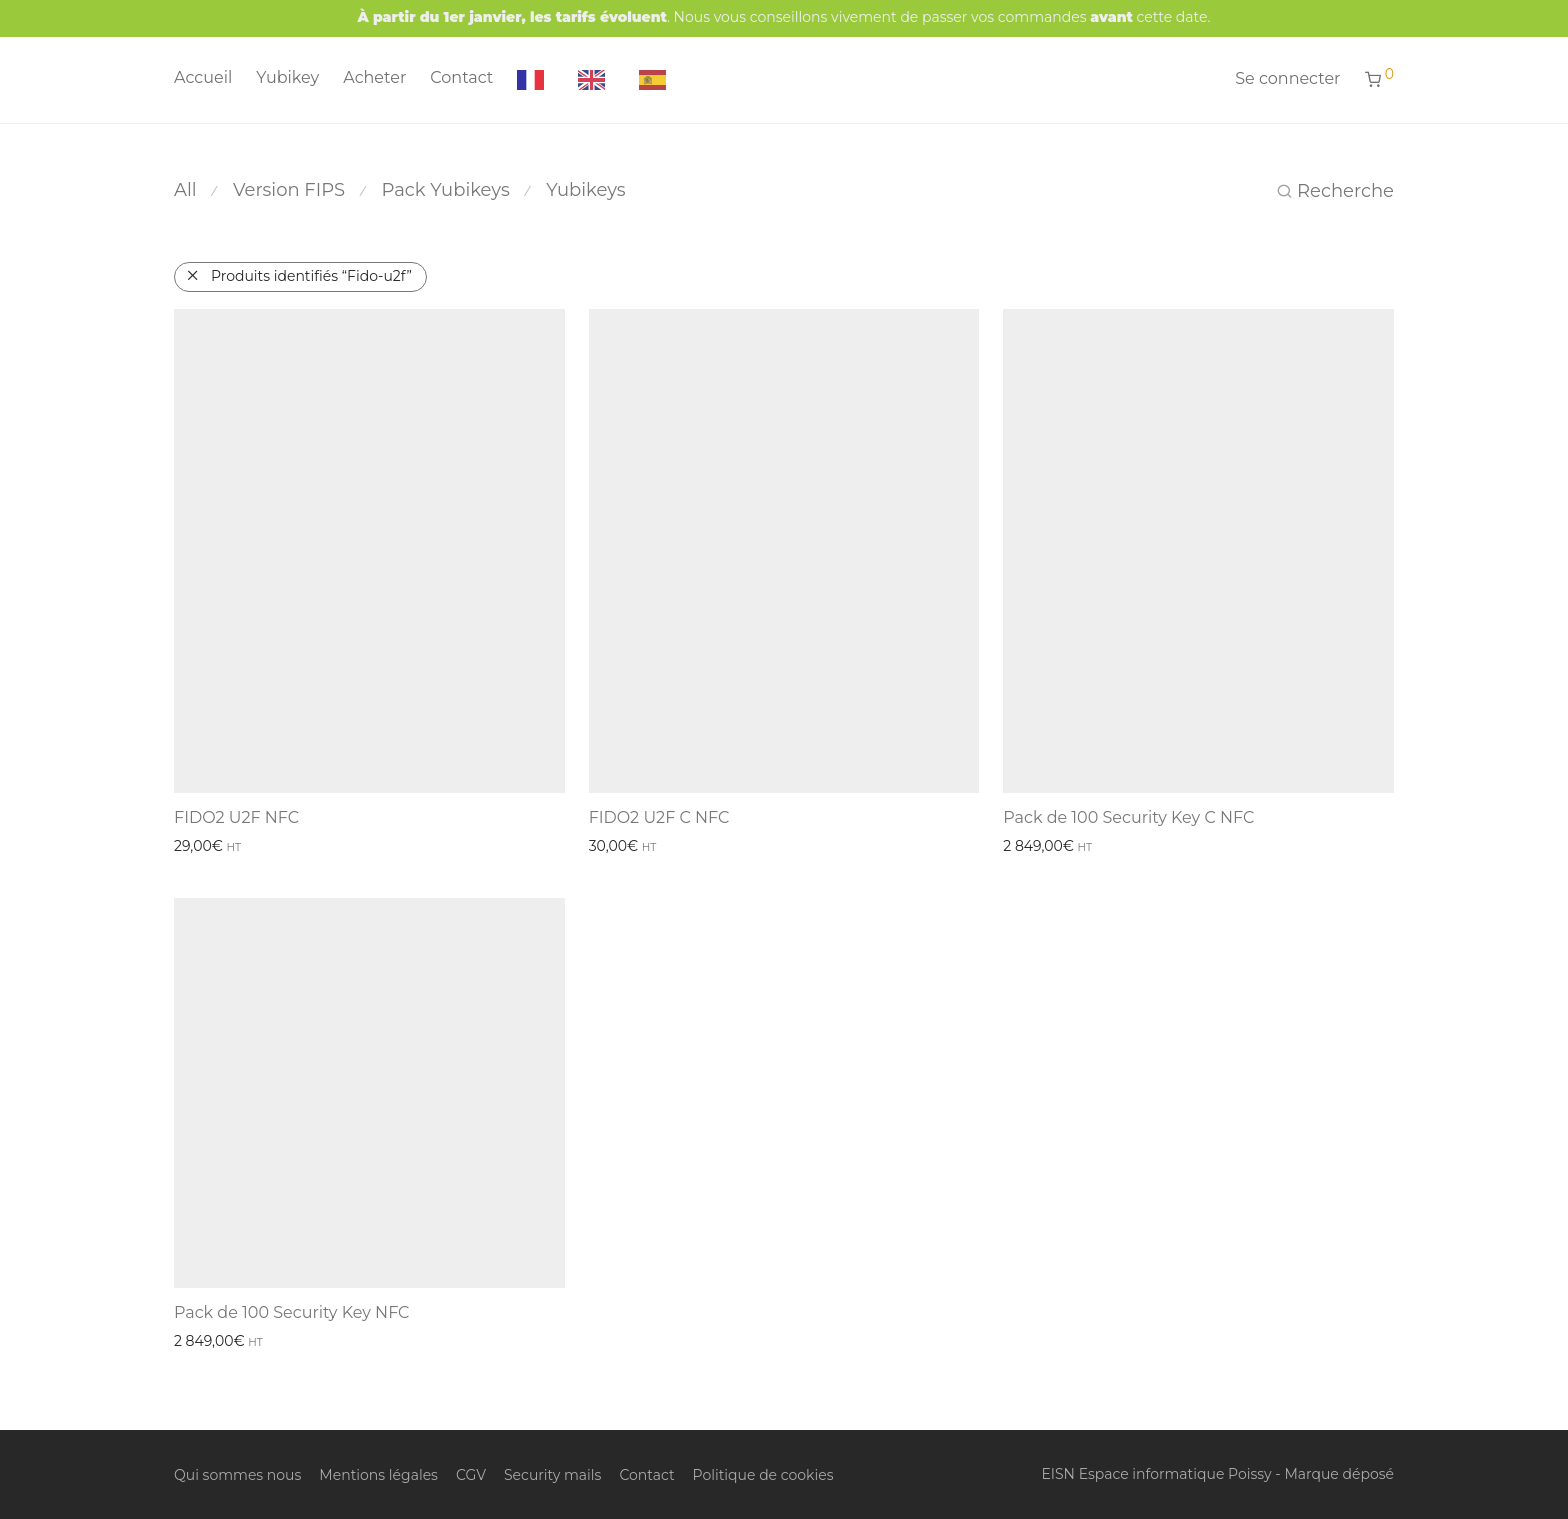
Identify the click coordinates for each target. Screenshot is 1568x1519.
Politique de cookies (763, 1475)
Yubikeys (586, 190)
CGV (471, 1475)
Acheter (374, 77)
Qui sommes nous (237, 1475)
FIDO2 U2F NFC (236, 817)
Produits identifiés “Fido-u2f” (311, 276)
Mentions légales (378, 1475)
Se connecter (1287, 78)
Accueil (203, 77)
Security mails (552, 1475)
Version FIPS (289, 190)
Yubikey (287, 77)
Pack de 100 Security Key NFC (291, 1312)
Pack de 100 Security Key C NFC (1128, 817)
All (185, 190)
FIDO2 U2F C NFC (659, 817)
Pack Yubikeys (446, 190)
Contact (461, 77)
